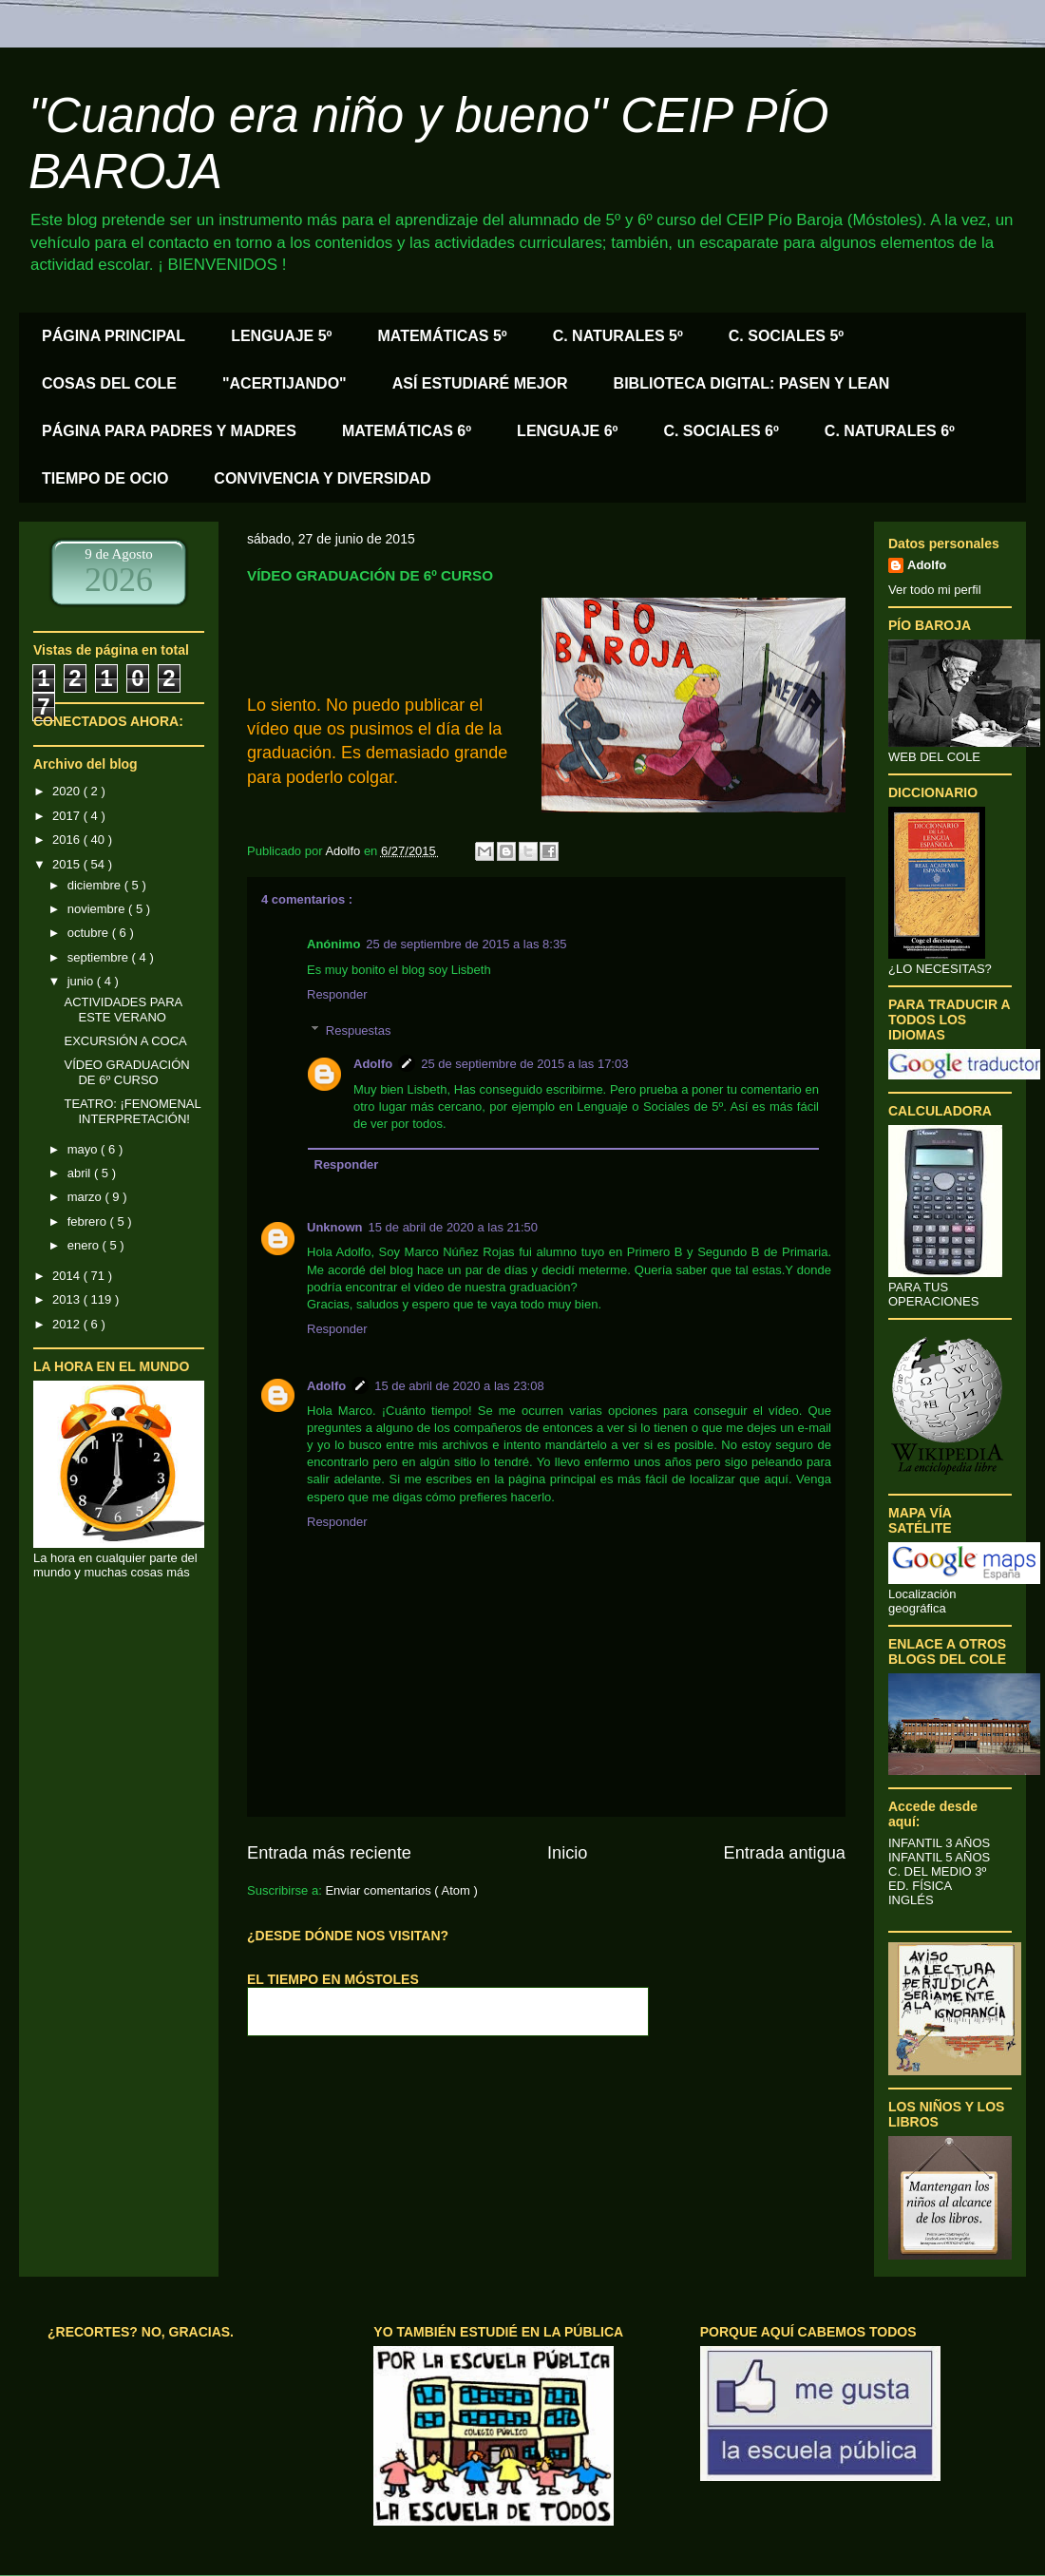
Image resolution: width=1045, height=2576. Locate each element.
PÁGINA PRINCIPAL (113, 336)
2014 (68, 1276)
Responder (337, 994)
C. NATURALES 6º (890, 431)
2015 (68, 864)
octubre (89, 932)
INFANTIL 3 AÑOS (939, 1843)
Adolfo (372, 1064)
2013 (68, 1299)
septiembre (99, 957)
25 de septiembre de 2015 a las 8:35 (466, 944)
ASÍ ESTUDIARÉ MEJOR (480, 383)
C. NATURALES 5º (618, 336)
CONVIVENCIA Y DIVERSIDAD (322, 478)
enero (85, 1245)
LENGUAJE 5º (281, 336)
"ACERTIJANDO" (284, 383)
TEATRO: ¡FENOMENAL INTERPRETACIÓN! (132, 1111)
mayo (84, 1149)
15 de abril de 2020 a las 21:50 (454, 1227)
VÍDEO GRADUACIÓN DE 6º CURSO (126, 1072)
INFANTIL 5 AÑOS (939, 1857)
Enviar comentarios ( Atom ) (401, 1890)
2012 (68, 1324)
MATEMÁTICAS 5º (441, 336)
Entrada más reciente (329, 1852)
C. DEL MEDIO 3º (937, 1871)
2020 (68, 791)
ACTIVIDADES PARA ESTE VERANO (122, 1009)
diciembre (95, 885)
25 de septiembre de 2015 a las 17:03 (524, 1064)
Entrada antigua (785, 1852)
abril (80, 1173)
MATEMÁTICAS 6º (406, 431)
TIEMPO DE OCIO (105, 478)
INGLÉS (911, 1900)
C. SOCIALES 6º (720, 431)
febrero (88, 1221)
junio (82, 981)
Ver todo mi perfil (934, 589)
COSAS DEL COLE (109, 383)
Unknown (335, 1227)
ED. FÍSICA (920, 1886)
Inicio (567, 1852)
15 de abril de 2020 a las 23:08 (459, 1386)
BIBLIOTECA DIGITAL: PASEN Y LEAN (752, 383)
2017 (68, 816)
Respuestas (358, 1030)
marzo (86, 1197)
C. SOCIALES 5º (786, 336)
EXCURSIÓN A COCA (125, 1041)
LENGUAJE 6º (567, 431)
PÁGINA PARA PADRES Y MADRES (169, 431)
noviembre (97, 909)
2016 (68, 839)
